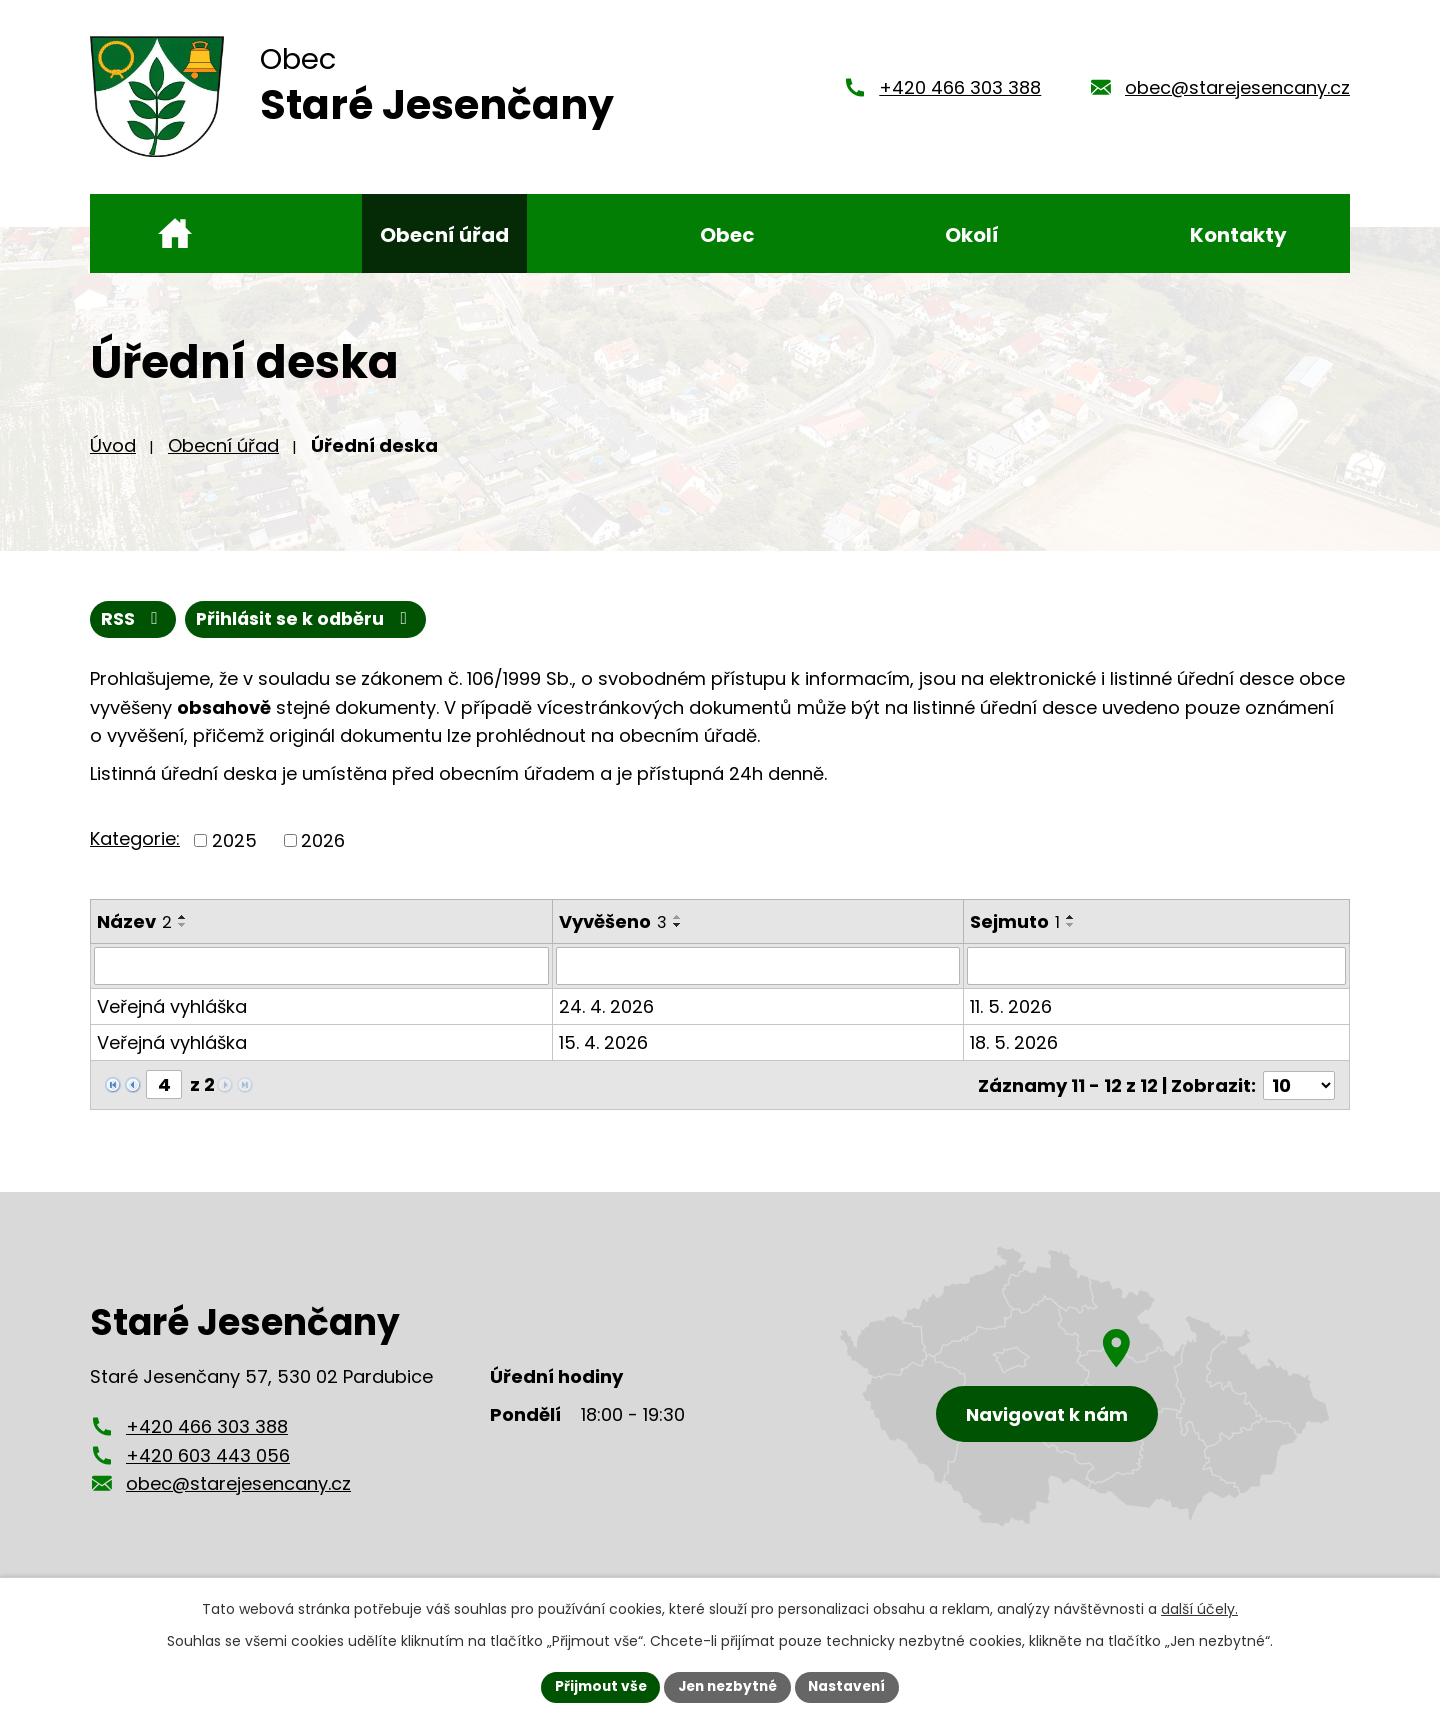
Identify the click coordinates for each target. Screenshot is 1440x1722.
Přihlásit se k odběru (309, 629)
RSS (134, 629)
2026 (323, 850)
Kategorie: (135, 849)
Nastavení (852, 1686)
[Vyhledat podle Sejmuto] (1156, 977)
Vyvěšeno (613, 931)
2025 (234, 850)
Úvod (113, 455)
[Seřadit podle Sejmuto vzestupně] (1071, 927)
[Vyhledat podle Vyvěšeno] (758, 977)
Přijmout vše (595, 1686)
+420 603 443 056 (208, 1464)
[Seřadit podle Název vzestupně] (183, 927)
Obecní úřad (223, 455)
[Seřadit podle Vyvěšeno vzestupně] (678, 927)
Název (134, 931)
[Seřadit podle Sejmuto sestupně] (1071, 935)
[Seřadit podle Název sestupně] (183, 935)
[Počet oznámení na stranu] (1299, 1095)
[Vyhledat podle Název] (321, 977)
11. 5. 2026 (1011, 1017)
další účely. (1199, 1608)
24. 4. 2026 (606, 1017)
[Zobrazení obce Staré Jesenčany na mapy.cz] (1085, 1396)
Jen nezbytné (727, 1686)
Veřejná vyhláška (172, 1017)
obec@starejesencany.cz (1237, 92)
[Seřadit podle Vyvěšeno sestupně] (678, 935)
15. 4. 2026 (603, 1053)
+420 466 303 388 (960, 92)
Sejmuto (1015, 931)
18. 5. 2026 (1014, 1053)
